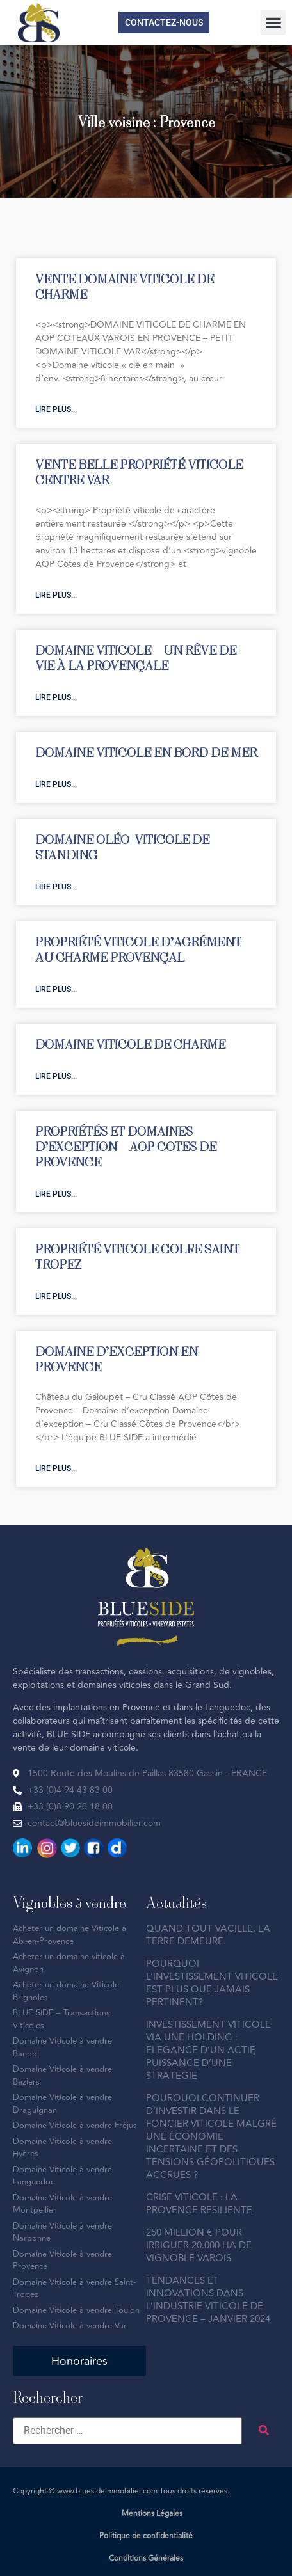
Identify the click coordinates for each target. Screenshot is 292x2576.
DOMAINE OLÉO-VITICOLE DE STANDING (122, 847)
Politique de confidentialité (146, 2536)
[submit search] (263, 2430)
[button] (273, 22)
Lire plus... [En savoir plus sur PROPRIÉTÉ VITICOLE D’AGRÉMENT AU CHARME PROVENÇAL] (56, 989)
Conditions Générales (146, 2558)
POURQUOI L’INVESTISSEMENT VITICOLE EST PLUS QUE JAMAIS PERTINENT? (212, 1983)
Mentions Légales (152, 2514)
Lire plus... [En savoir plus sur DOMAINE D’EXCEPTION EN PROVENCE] (56, 1468)
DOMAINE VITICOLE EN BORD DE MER (146, 752)
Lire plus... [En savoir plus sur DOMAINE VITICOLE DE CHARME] (56, 1076)
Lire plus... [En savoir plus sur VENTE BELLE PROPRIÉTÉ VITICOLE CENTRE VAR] (56, 595)
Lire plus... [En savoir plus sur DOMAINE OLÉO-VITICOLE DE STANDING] (56, 886)
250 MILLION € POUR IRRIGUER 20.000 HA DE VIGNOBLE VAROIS (199, 2245)
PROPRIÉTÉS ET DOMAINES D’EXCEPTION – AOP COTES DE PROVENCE (125, 1146)
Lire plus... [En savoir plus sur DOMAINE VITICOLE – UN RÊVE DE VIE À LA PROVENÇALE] (56, 697)
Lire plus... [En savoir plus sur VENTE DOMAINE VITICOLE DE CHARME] (56, 409)
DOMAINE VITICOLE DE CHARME (130, 1044)
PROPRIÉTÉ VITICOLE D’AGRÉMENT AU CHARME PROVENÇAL (138, 949)
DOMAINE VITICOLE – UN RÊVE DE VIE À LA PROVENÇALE (135, 657)
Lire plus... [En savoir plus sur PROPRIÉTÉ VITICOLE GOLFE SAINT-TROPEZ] (56, 1296)
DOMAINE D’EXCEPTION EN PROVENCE (116, 1358)
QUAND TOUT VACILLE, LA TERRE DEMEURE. (208, 1935)
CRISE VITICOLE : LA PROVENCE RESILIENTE (199, 2204)
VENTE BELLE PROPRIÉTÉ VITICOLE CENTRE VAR (139, 472)
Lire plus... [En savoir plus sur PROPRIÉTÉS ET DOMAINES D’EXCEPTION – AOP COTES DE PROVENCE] (56, 1193)
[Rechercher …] (127, 2430)
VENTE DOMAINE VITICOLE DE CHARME (124, 286)
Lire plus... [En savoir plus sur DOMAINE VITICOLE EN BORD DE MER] (56, 784)
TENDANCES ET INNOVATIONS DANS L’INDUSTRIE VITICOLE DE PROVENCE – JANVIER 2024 (208, 2299)
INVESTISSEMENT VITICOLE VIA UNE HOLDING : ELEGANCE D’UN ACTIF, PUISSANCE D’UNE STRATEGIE (208, 2050)
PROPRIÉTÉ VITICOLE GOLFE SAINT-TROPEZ (140, 1256)
